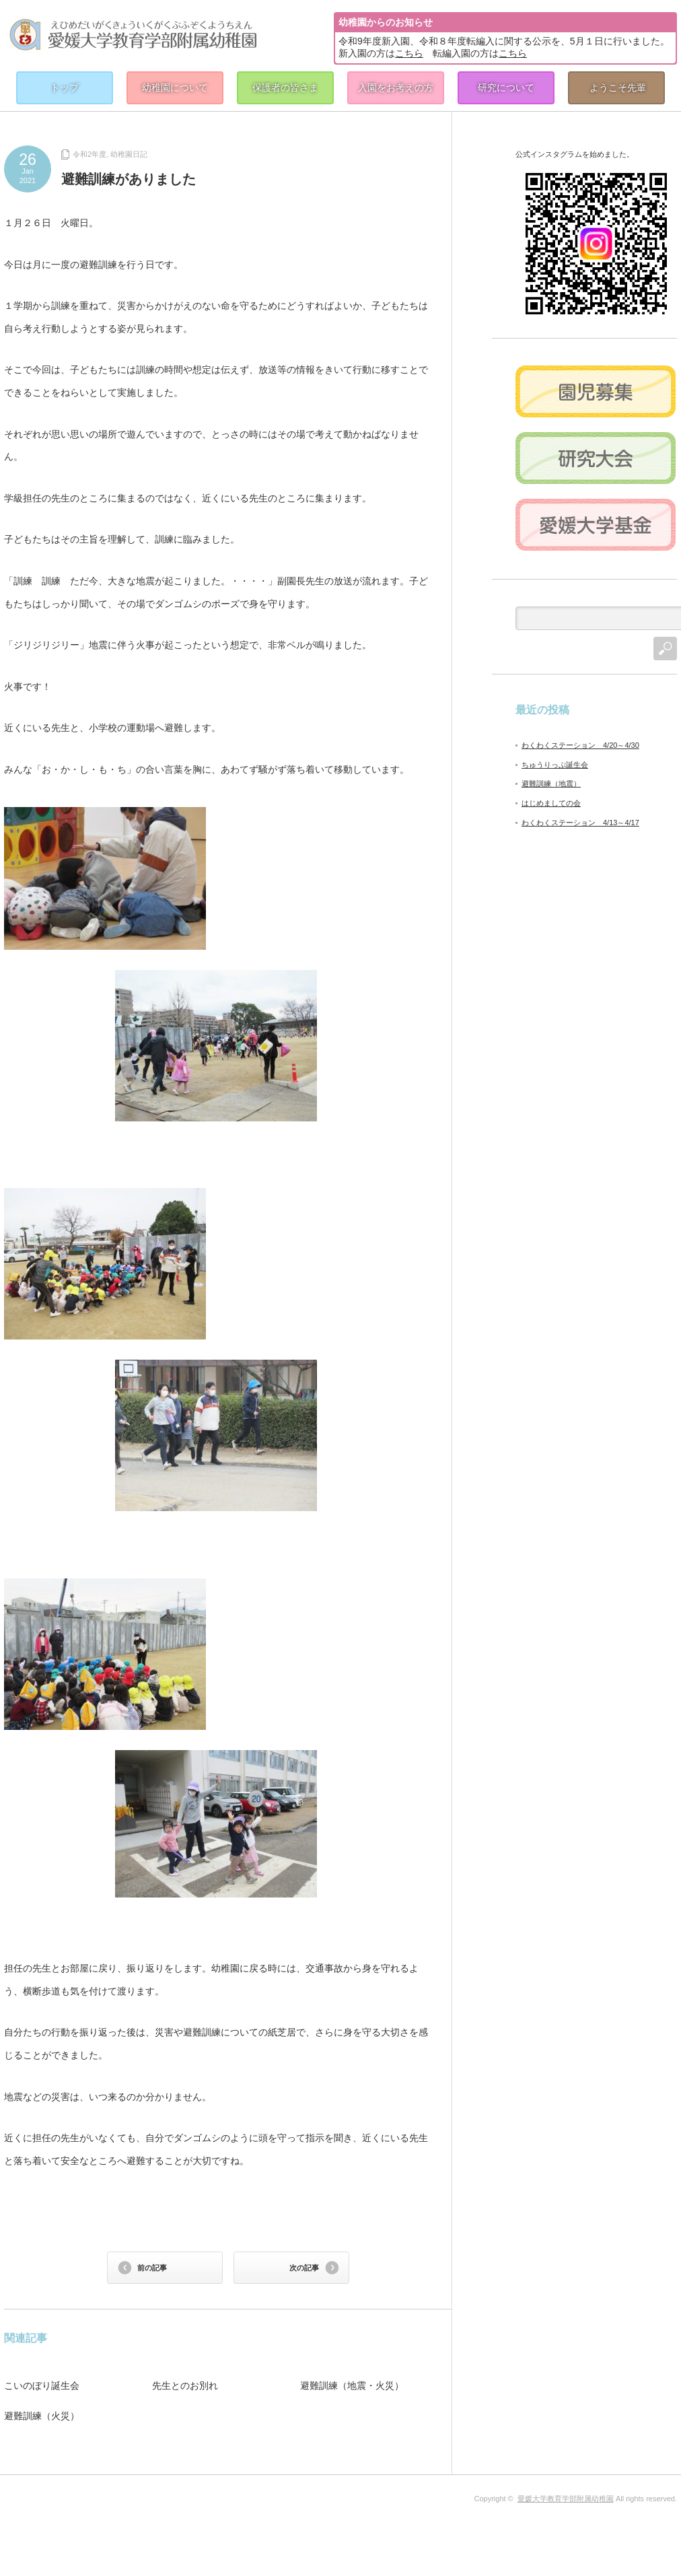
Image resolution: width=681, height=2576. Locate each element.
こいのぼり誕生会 (41, 2385)
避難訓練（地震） (551, 783)
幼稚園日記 (128, 154)
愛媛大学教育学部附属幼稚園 (565, 2499)
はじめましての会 (551, 803)
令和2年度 (89, 154)
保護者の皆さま (285, 87)
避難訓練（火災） (41, 2415)
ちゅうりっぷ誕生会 (555, 765)
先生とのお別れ (185, 2385)
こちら (409, 53)
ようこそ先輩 (617, 87)
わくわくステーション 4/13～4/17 (580, 823)
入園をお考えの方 (395, 87)
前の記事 (152, 2268)
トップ (64, 87)
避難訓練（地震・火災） (352, 2385)
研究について (506, 87)
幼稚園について (175, 87)
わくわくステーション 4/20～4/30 (580, 745)
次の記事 (304, 2268)
